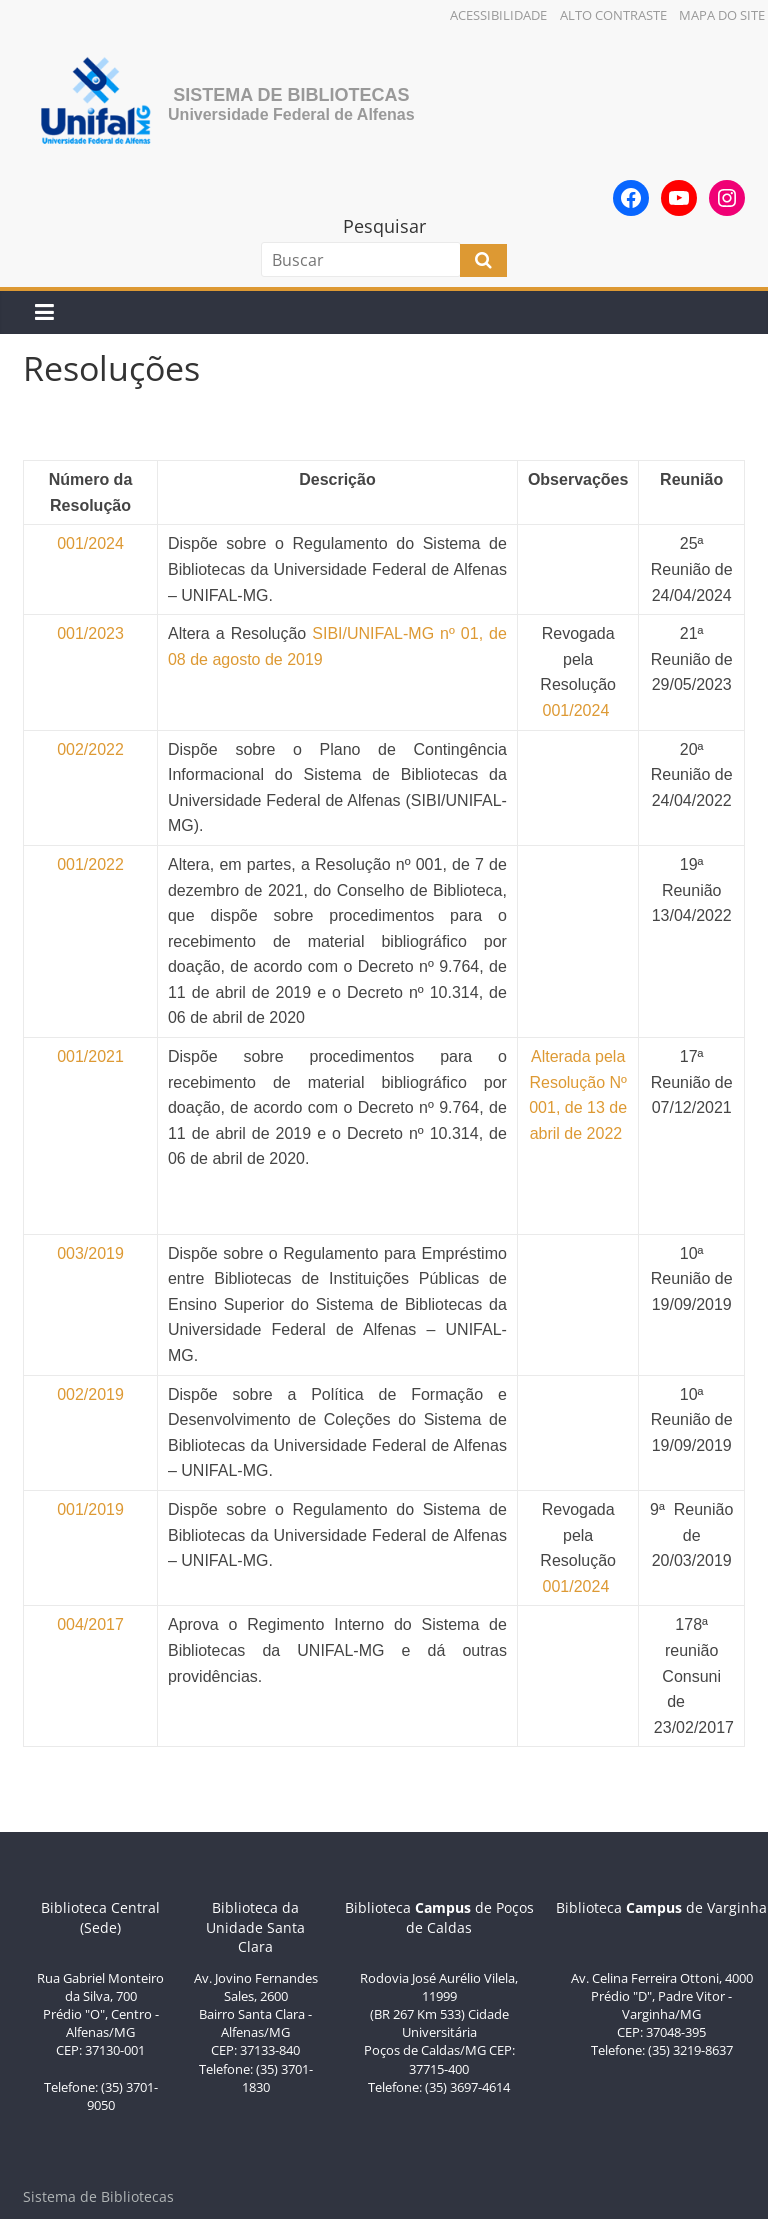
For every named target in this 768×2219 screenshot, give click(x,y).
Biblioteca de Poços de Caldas (439, 1917)
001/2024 (578, 710)
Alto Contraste (613, 15)
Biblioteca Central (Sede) (100, 1917)
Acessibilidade (498, 15)
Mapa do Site (722, 15)
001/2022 (90, 864)
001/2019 (90, 1509)
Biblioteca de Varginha (661, 1907)
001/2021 (90, 1056)
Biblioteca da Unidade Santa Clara (255, 1927)
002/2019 (90, 1394)
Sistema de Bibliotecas (291, 95)
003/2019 (90, 1253)
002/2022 (90, 749)
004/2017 (90, 1624)
